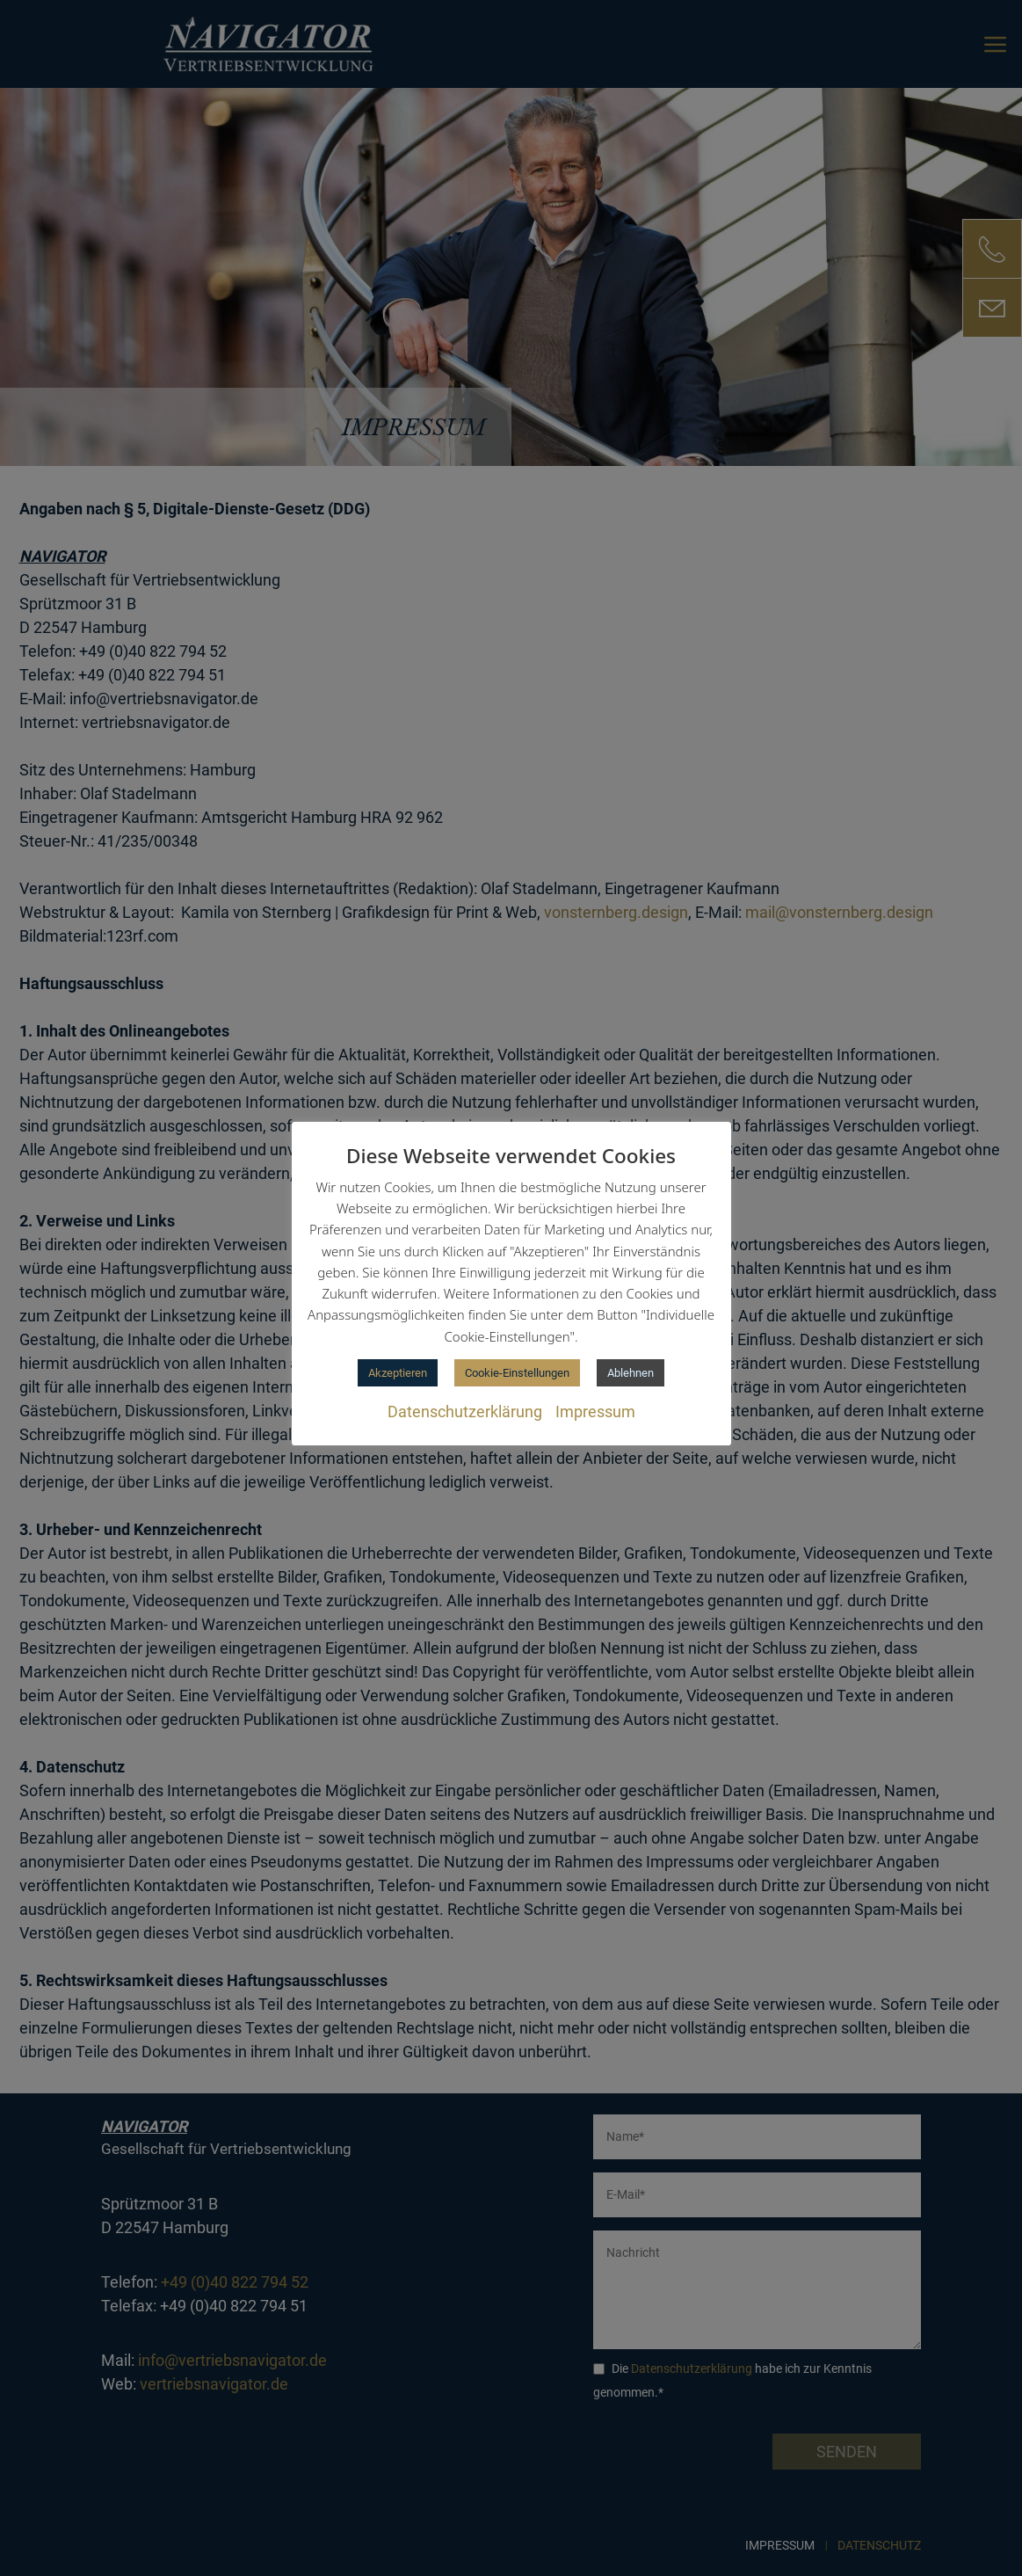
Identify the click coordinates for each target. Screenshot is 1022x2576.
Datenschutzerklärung (465, 1411)
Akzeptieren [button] (397, 1372)
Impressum (595, 1411)
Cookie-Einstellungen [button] (517, 1372)
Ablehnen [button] (630, 1372)
